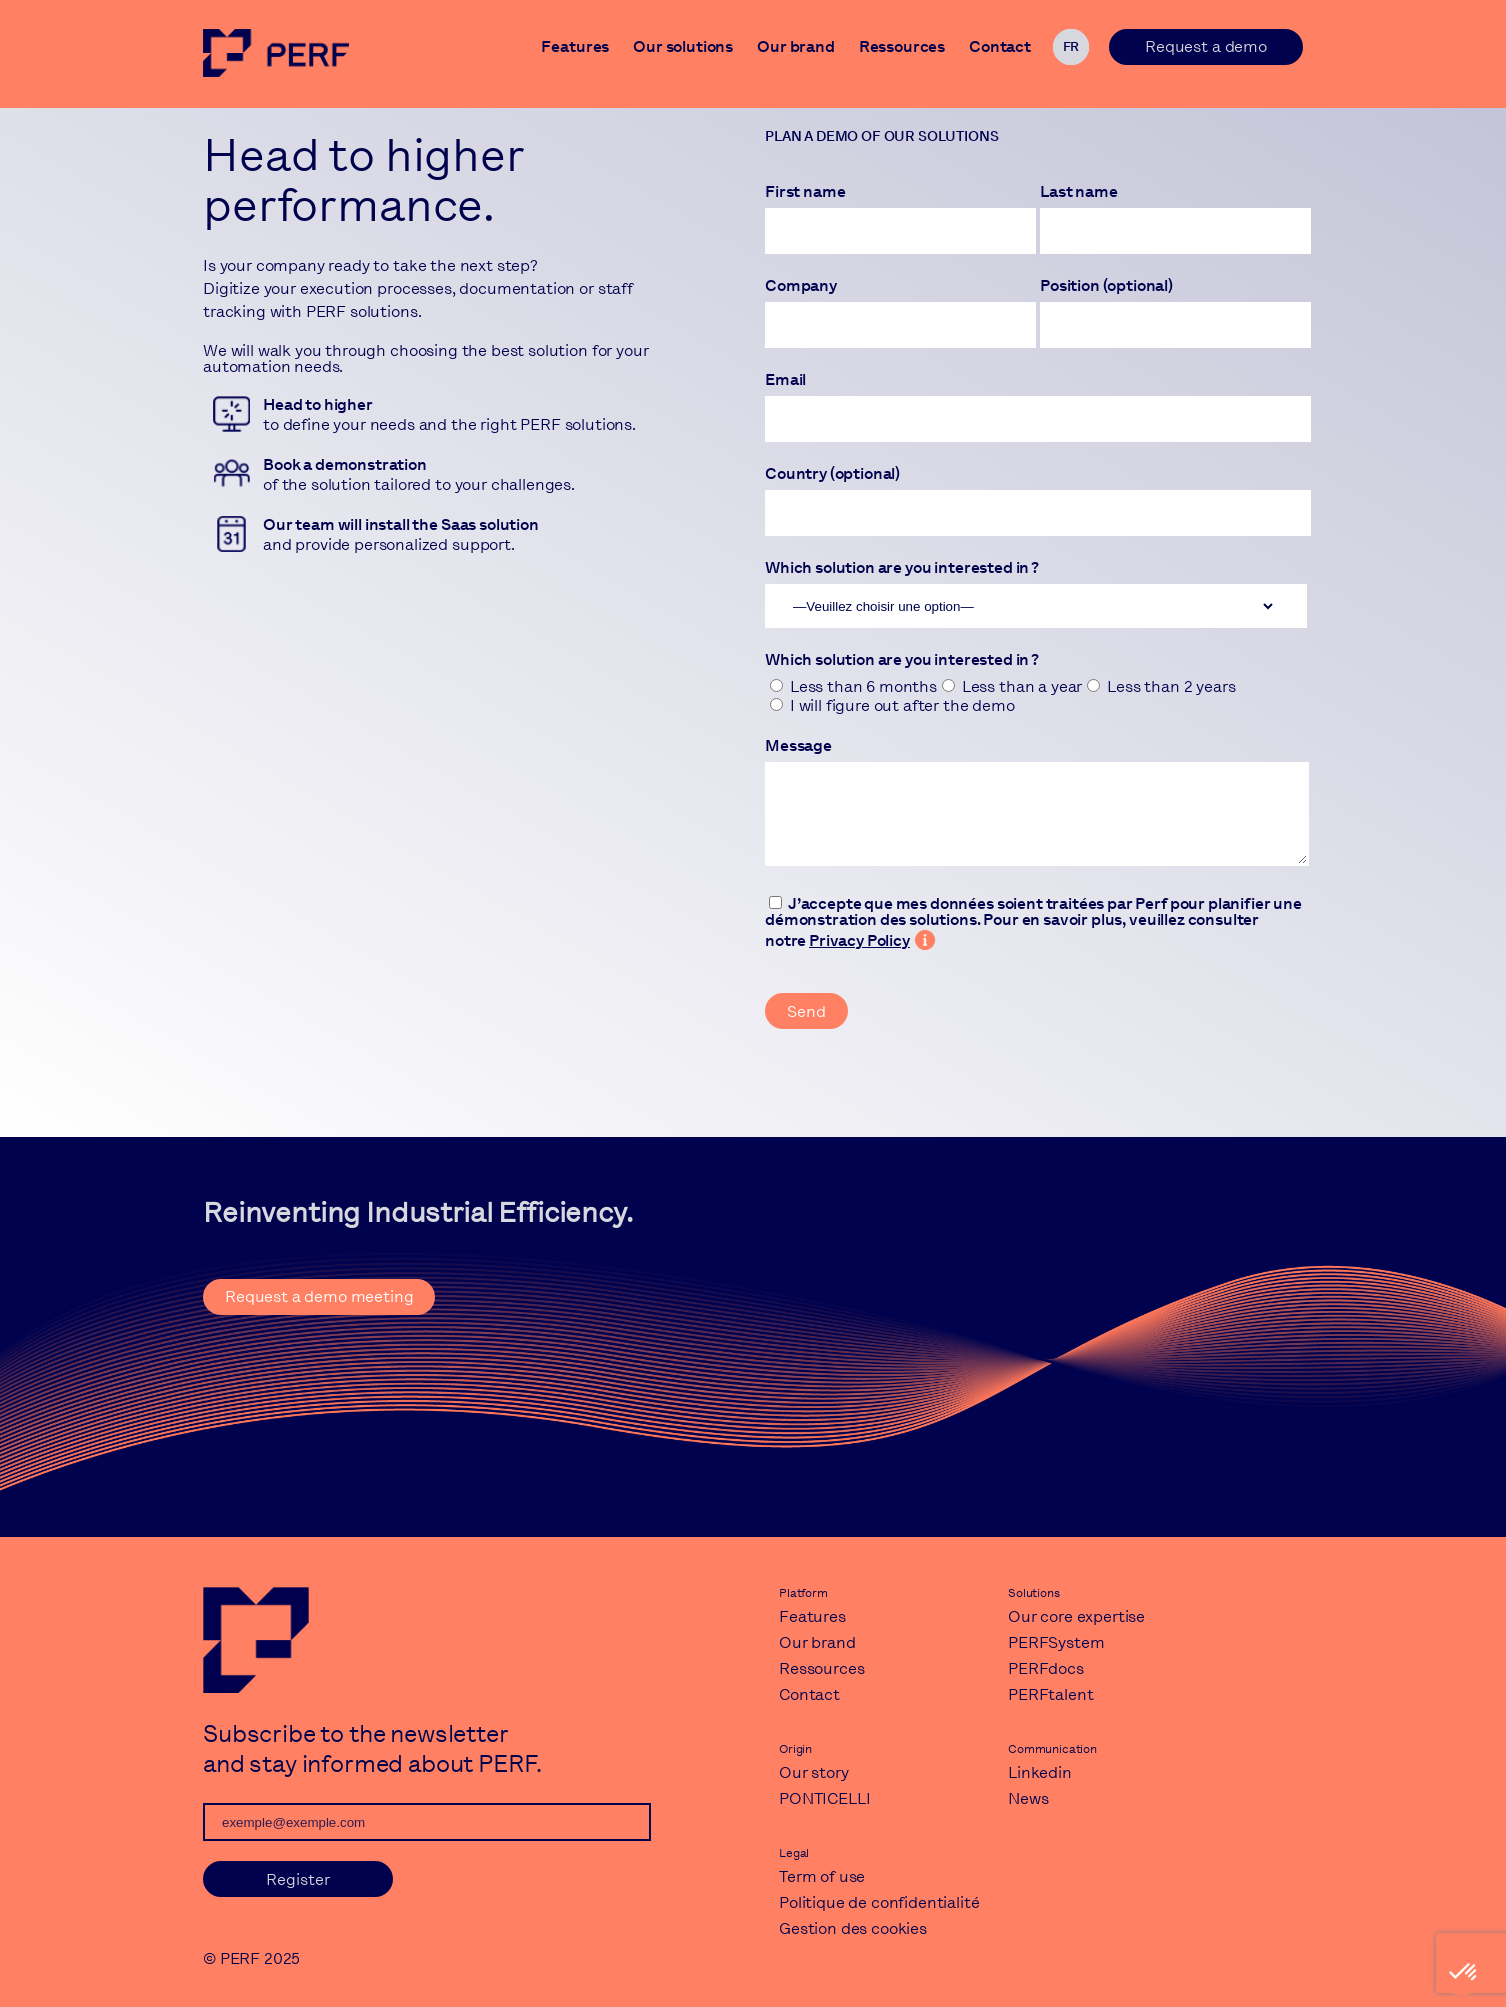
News (1028, 1798)
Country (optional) (832, 474)
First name (805, 192)
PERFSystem (1056, 1642)
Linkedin (1040, 1772)
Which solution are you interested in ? (902, 568)
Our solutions (683, 49)
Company (801, 286)
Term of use (822, 1876)
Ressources (902, 49)
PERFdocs (1046, 1668)
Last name (1079, 192)
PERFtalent (1050, 1694)
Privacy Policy (859, 940)
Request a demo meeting (319, 1296)
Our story (814, 1772)
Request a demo (1206, 46)
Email (785, 380)
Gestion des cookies (853, 1928)
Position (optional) (1106, 286)
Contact (1000, 49)
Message (798, 746)
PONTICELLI (824, 1798)
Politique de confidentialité (879, 1902)
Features (575, 49)
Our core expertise (1076, 1616)
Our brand (796, 49)
